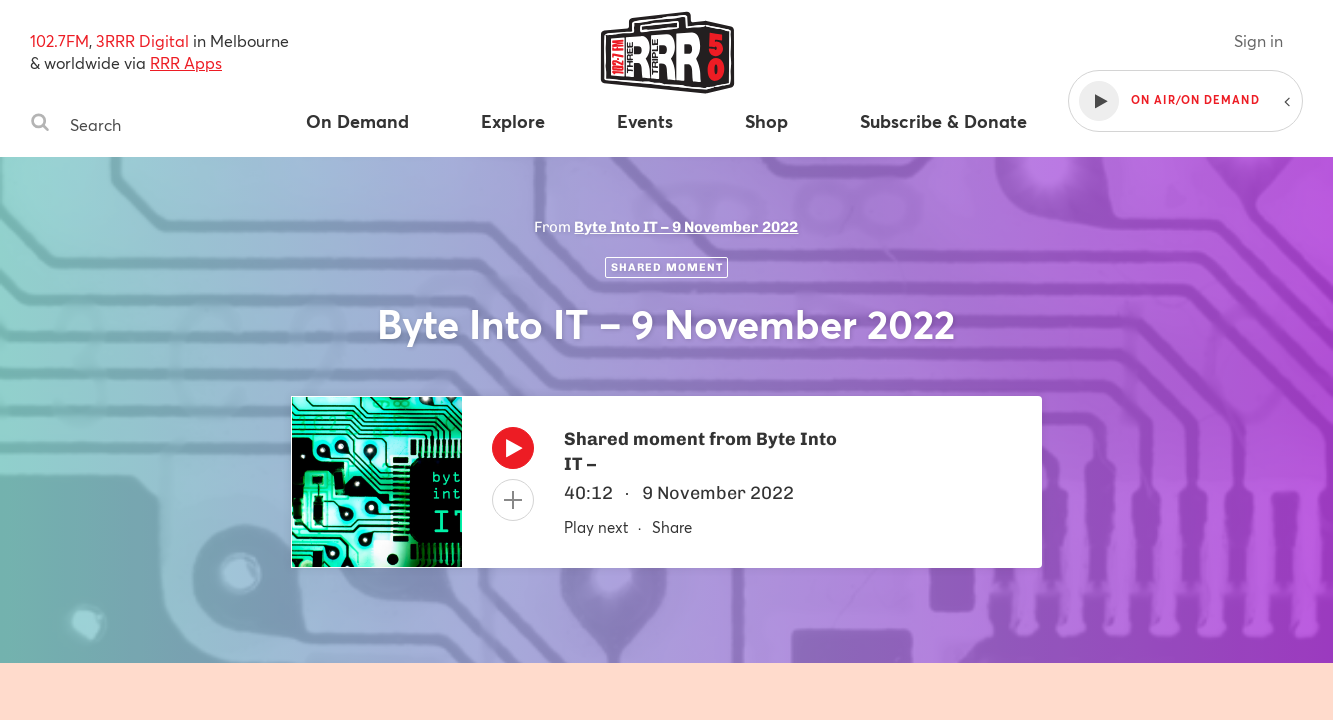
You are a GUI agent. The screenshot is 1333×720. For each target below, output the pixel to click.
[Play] (513, 453)
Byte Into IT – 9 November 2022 (686, 227)
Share (672, 527)
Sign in (1258, 40)
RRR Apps (186, 62)
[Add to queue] (513, 500)
